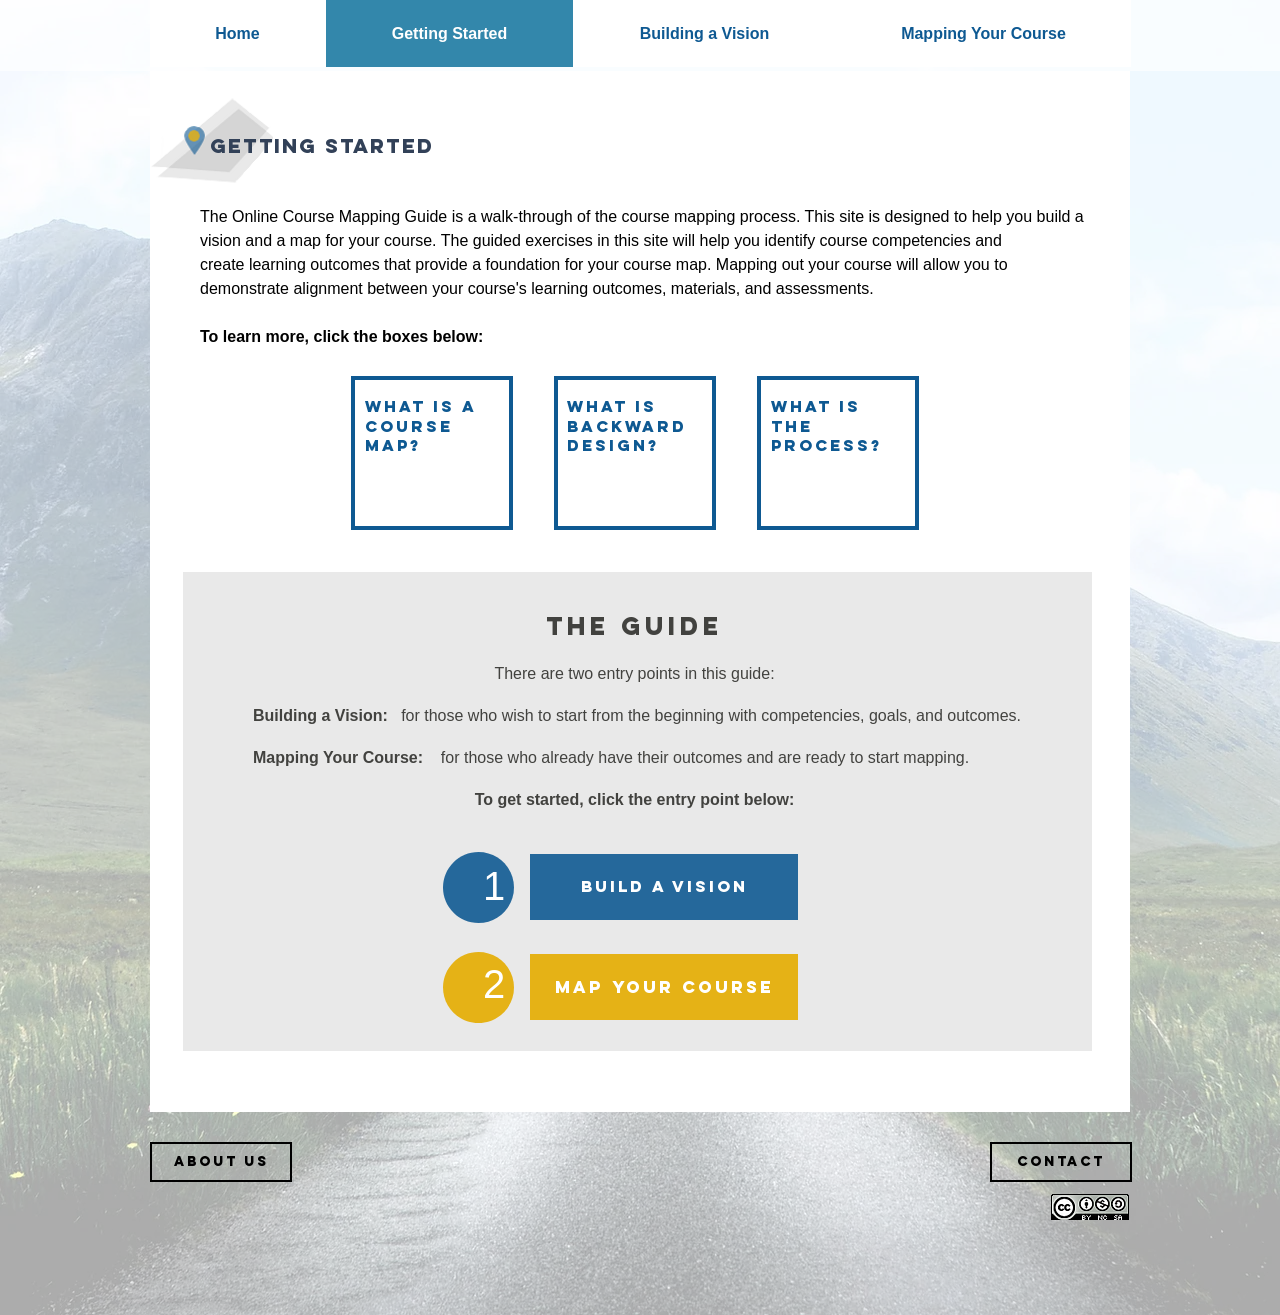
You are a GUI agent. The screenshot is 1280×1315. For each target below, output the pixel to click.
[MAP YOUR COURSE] (664, 987)
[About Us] (221, 1162)
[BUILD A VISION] (664, 887)
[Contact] (1061, 1162)
